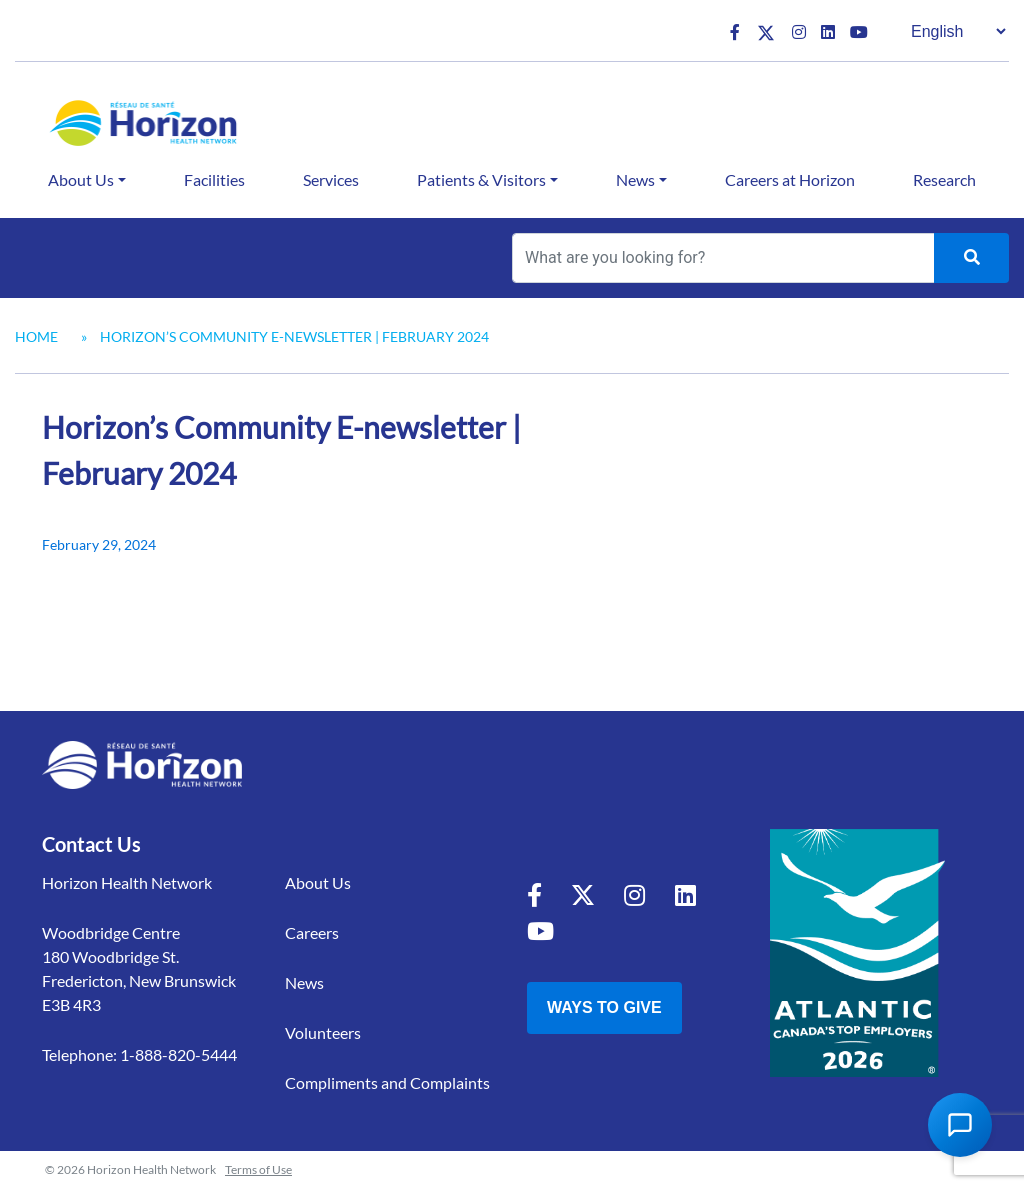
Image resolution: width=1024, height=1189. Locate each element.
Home (36, 336)
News (635, 179)
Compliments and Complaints (387, 1082)
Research (944, 179)
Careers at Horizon (790, 179)
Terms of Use (258, 1169)
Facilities (214, 179)
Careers (312, 932)
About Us (81, 179)
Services (331, 179)
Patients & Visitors (481, 179)
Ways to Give (604, 1007)
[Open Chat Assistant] (960, 1125)
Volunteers (323, 1032)
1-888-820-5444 (178, 1054)
